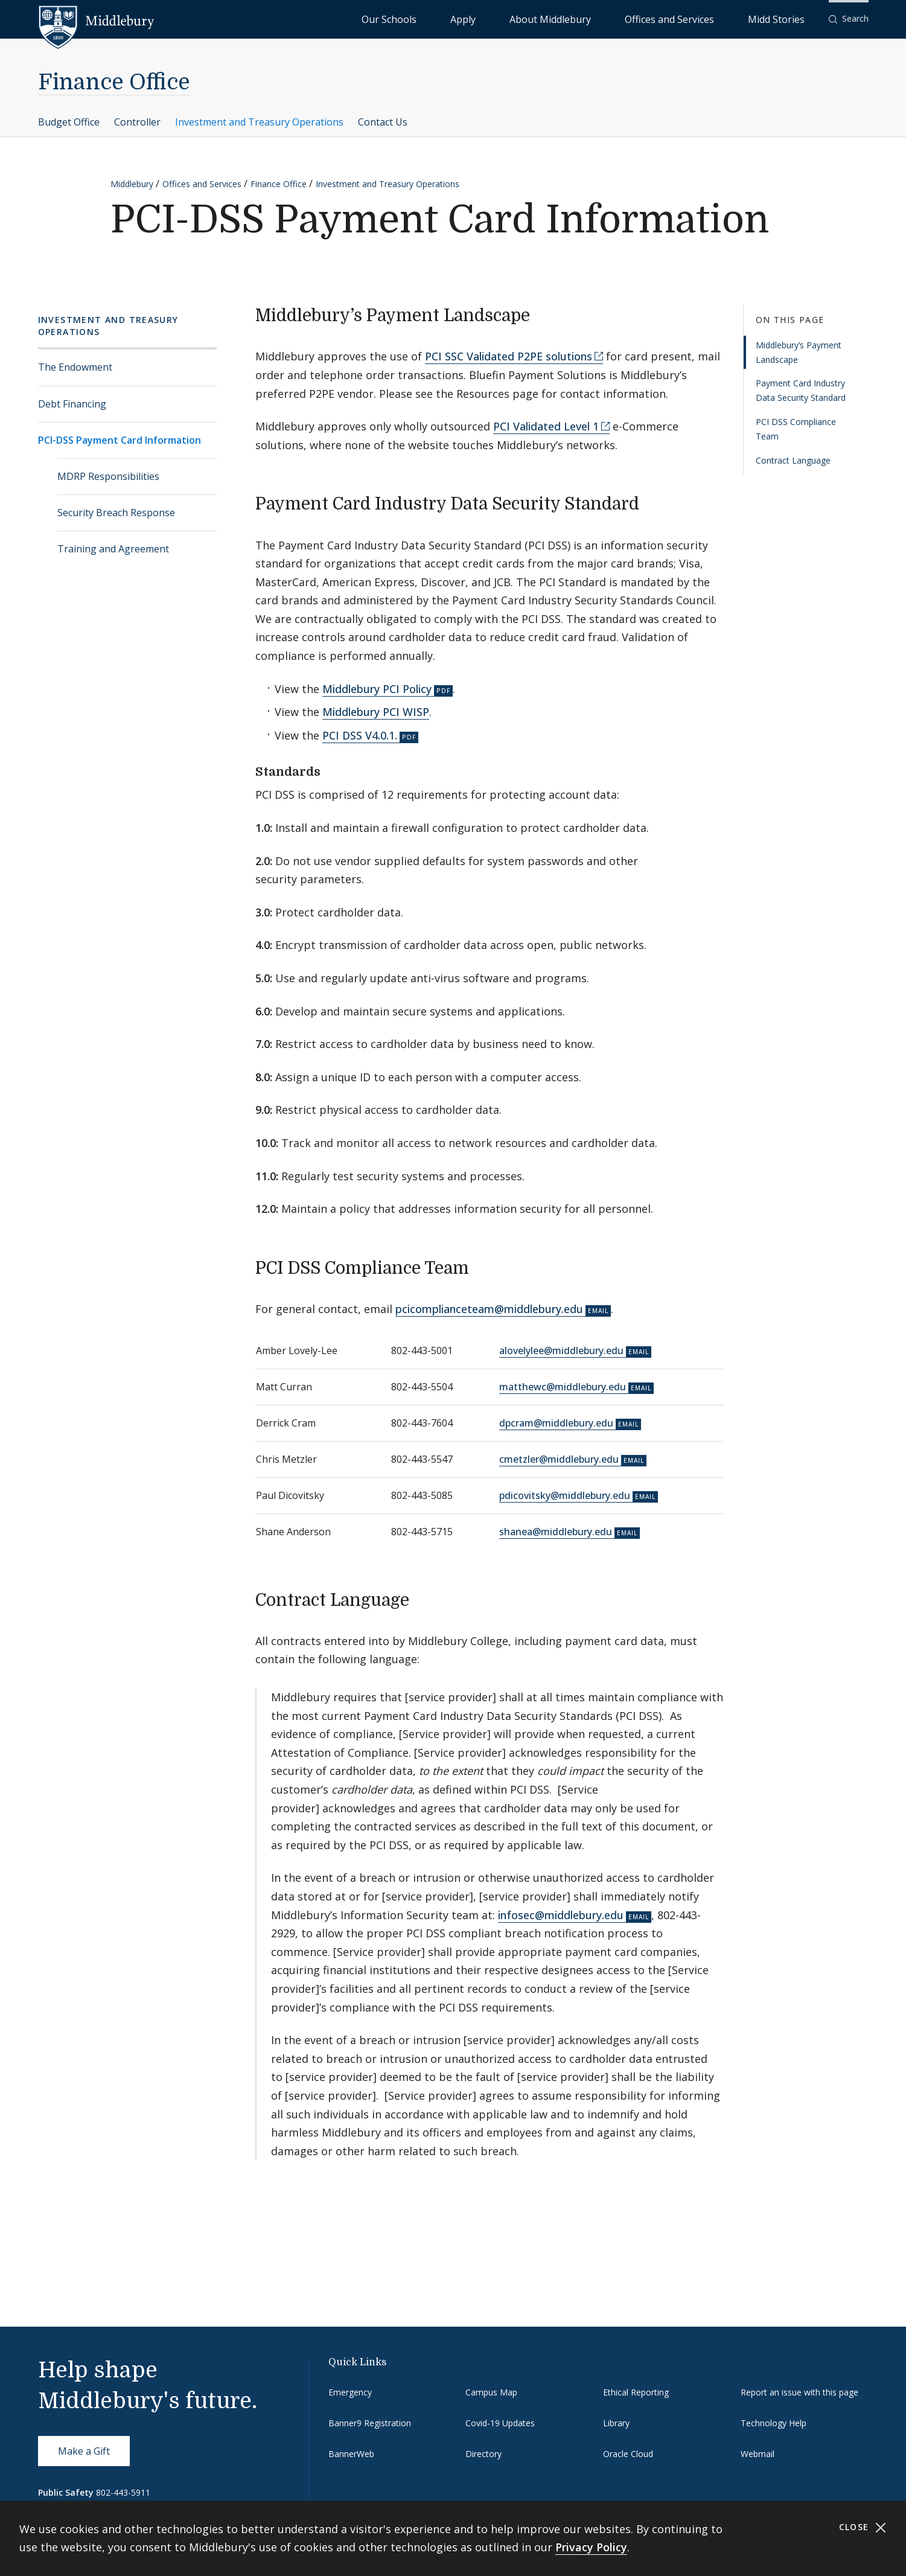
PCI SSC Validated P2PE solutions (508, 356)
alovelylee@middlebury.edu (561, 1350)
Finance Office (114, 82)
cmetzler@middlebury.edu (559, 1459)
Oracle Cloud (628, 2453)
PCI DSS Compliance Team (796, 429)
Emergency (350, 2392)
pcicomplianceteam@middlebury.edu (489, 1309)
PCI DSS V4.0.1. (359, 735)
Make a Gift (84, 2451)
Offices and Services (710, 18)
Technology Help (773, 2423)
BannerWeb (351, 2453)
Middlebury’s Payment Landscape (798, 352)
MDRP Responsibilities (108, 476)
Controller (137, 122)
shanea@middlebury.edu (555, 1531)
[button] (849, 19)
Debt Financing (72, 404)
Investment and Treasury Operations (259, 122)
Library (616, 2423)
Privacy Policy (591, 2547)
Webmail (757, 2453)
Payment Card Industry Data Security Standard (801, 390)
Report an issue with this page (799, 2392)
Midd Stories (789, 18)
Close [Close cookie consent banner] (863, 2527)
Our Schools (513, 18)
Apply (562, 18)
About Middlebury (622, 18)
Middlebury (131, 184)
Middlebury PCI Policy (377, 689)
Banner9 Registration (369, 2423)
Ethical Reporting (636, 2392)
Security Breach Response (116, 512)
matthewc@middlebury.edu (562, 1386)
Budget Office (69, 122)
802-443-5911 (123, 2492)
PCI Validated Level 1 (546, 426)
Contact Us (382, 122)
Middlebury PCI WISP (375, 712)
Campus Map (491, 2392)
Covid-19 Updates (500, 2423)
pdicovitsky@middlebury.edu (564, 1495)
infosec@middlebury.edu (561, 1915)
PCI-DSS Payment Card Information (119, 440)
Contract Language (793, 460)
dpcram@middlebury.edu (556, 1423)
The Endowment (75, 367)
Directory (483, 2453)
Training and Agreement (113, 548)
